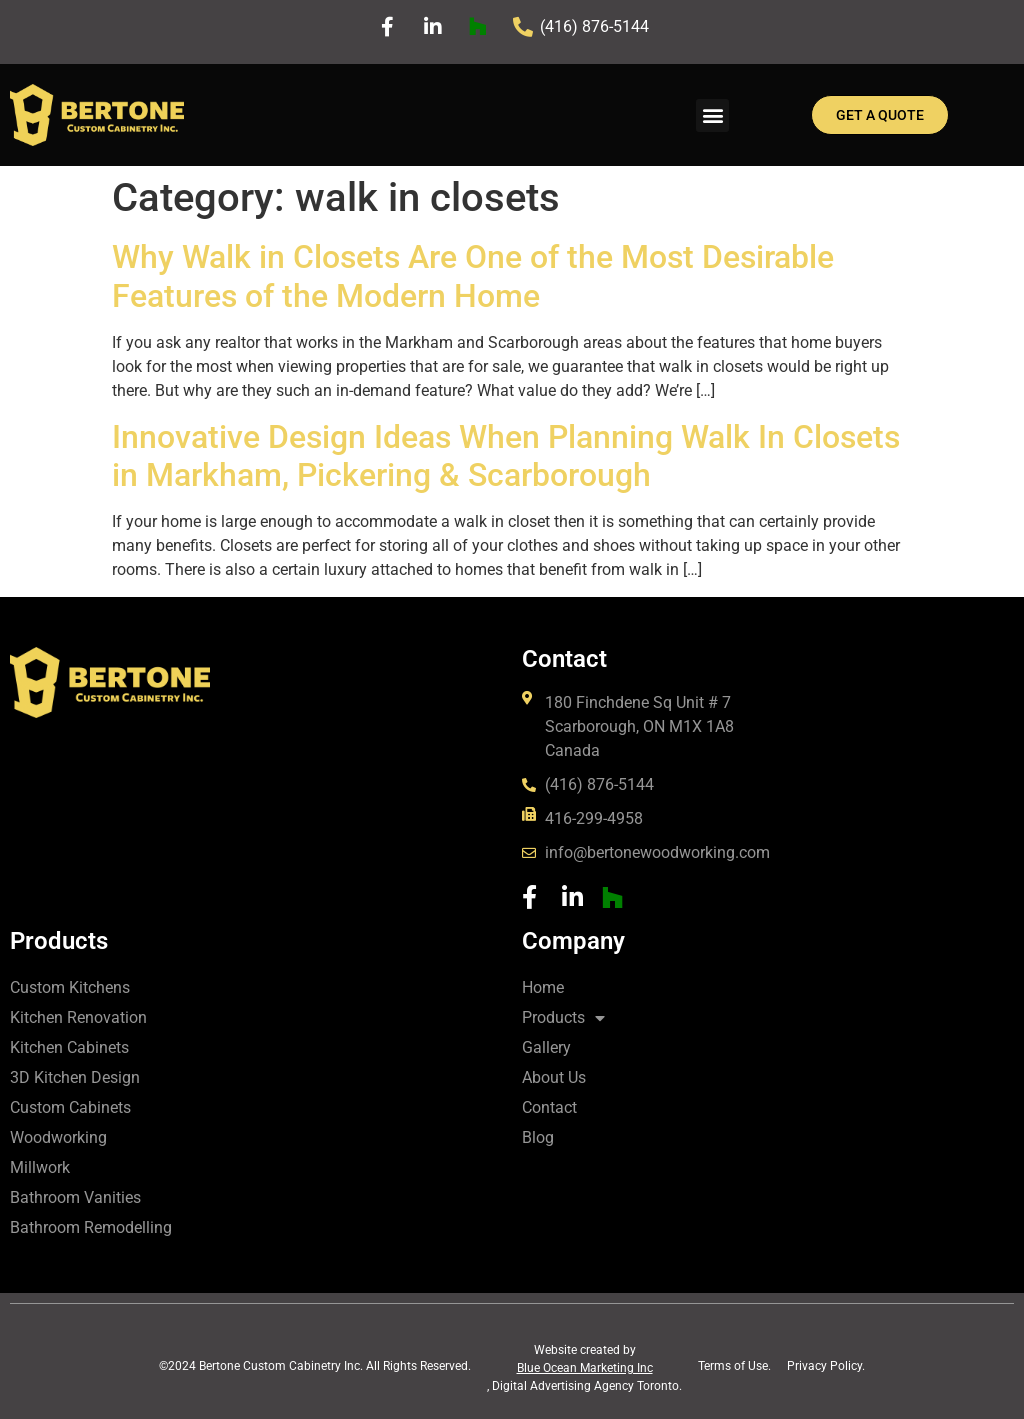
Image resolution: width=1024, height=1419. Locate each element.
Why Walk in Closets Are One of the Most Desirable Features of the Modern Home (473, 276)
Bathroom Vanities (75, 1197)
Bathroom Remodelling (91, 1227)
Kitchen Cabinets (69, 1047)
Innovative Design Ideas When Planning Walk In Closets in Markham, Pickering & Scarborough (506, 456)
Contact (549, 1107)
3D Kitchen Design (75, 1077)
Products (563, 1018)
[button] (712, 115)
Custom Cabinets (70, 1107)
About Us (554, 1077)
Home (543, 987)
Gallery (546, 1047)
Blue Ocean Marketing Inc (585, 1368)
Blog (538, 1137)
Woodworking (58, 1137)
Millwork (40, 1167)
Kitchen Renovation (78, 1017)
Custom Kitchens (70, 987)
